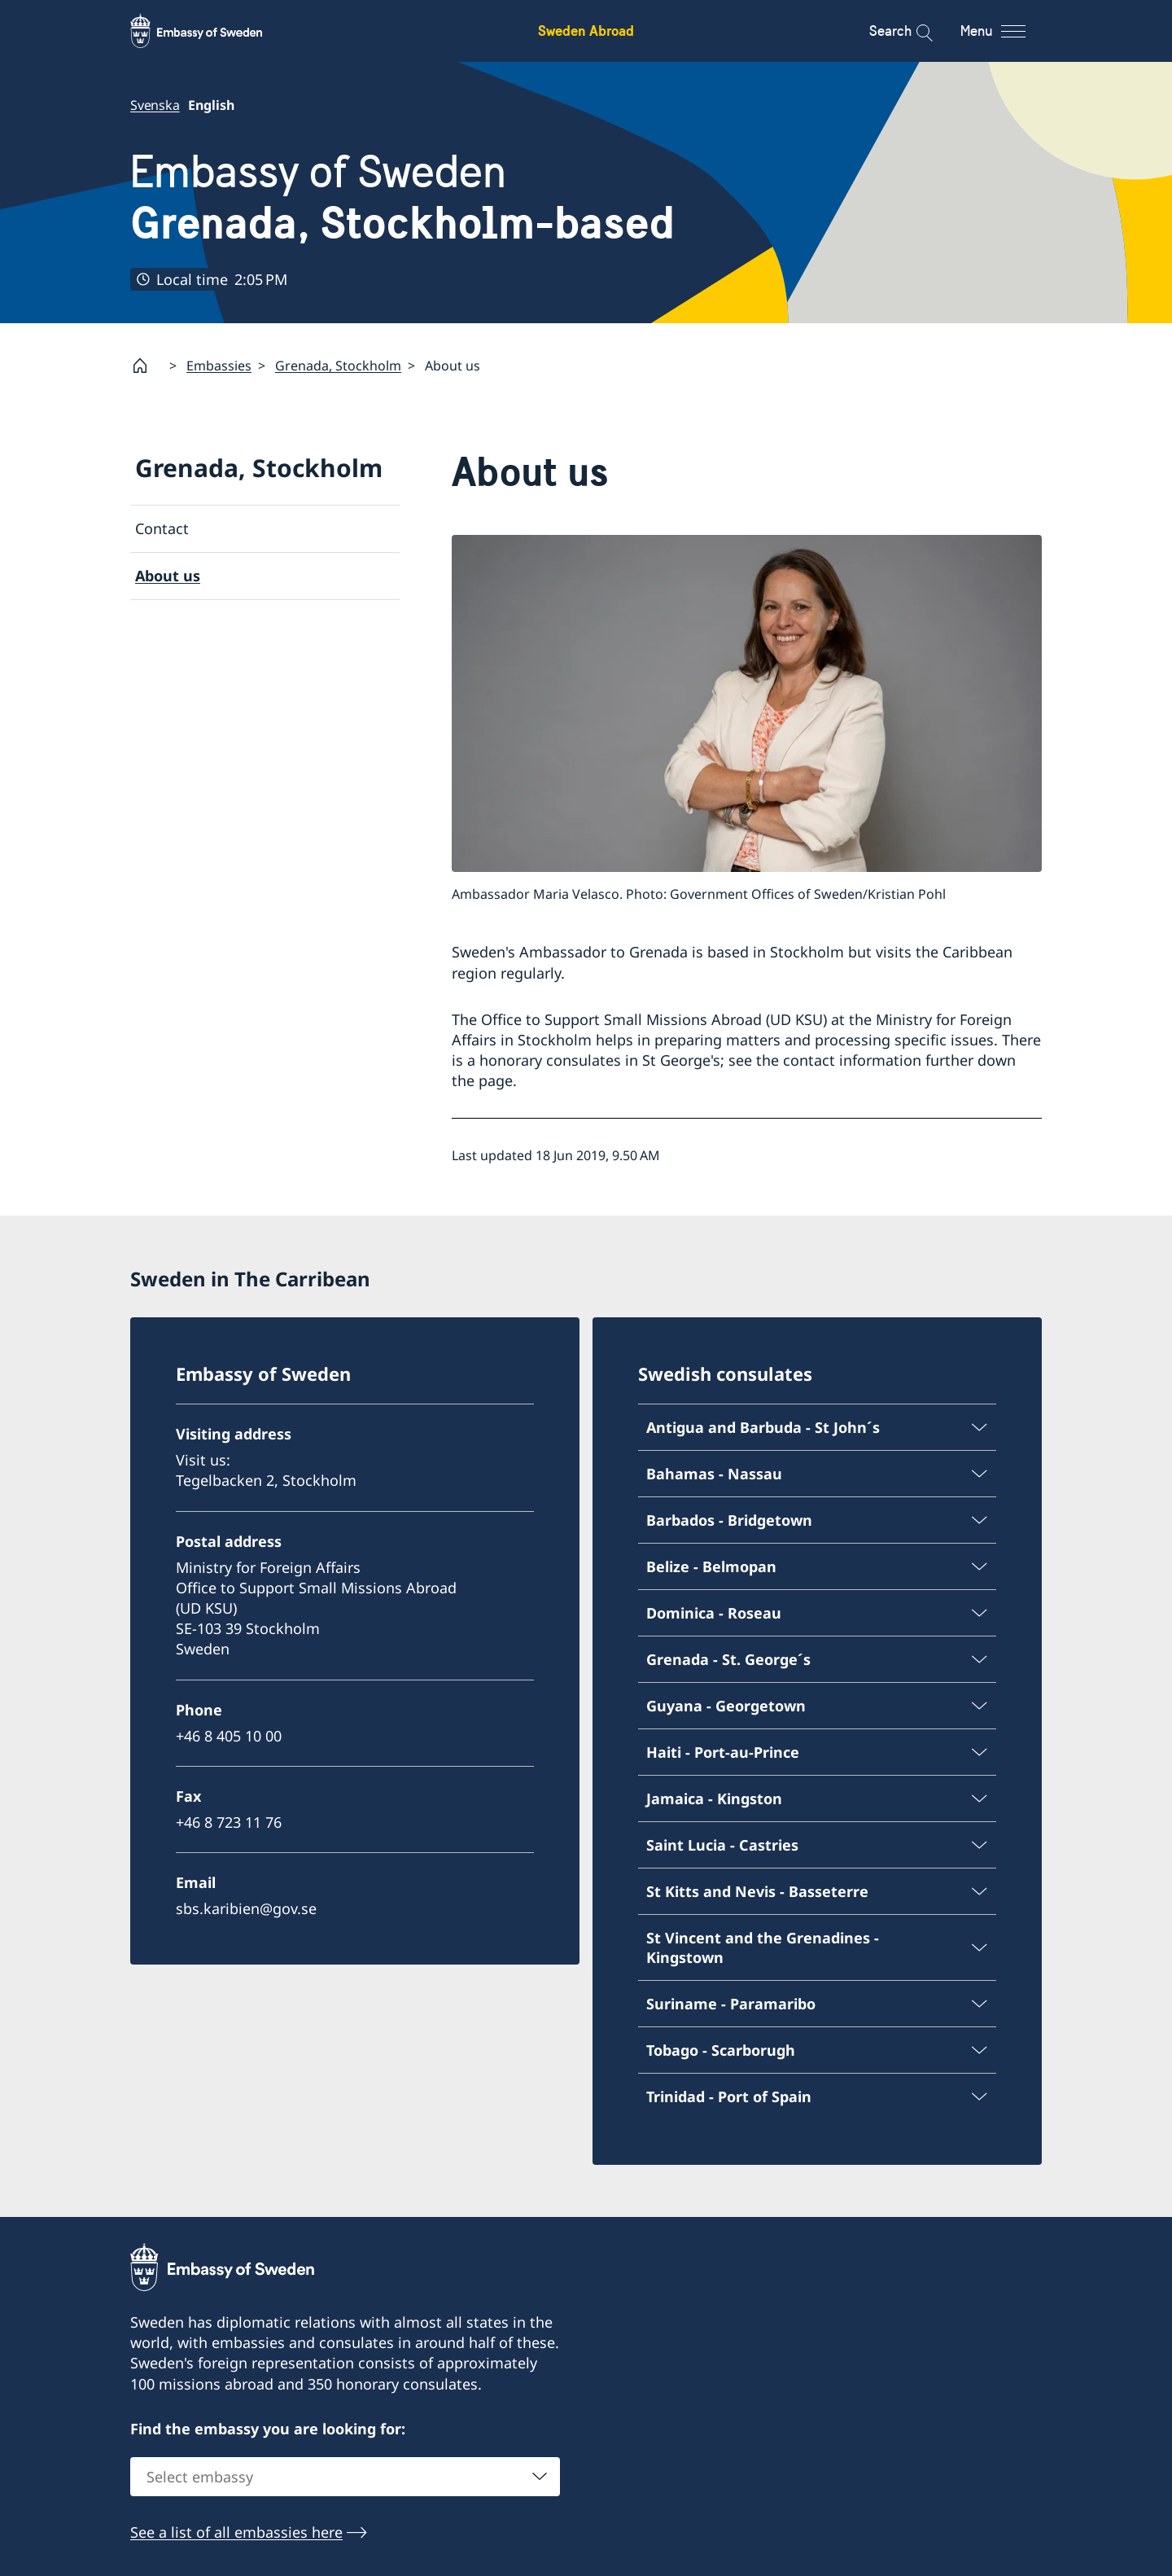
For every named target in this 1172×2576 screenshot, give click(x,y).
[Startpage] (146, 365)
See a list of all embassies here (236, 2533)
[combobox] (345, 2477)
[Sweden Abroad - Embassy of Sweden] (211, 31)
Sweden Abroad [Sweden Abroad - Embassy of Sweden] (586, 30)
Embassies (218, 365)
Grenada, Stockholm (338, 365)
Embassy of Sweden (402, 197)
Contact (162, 528)
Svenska (155, 105)
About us (167, 575)
